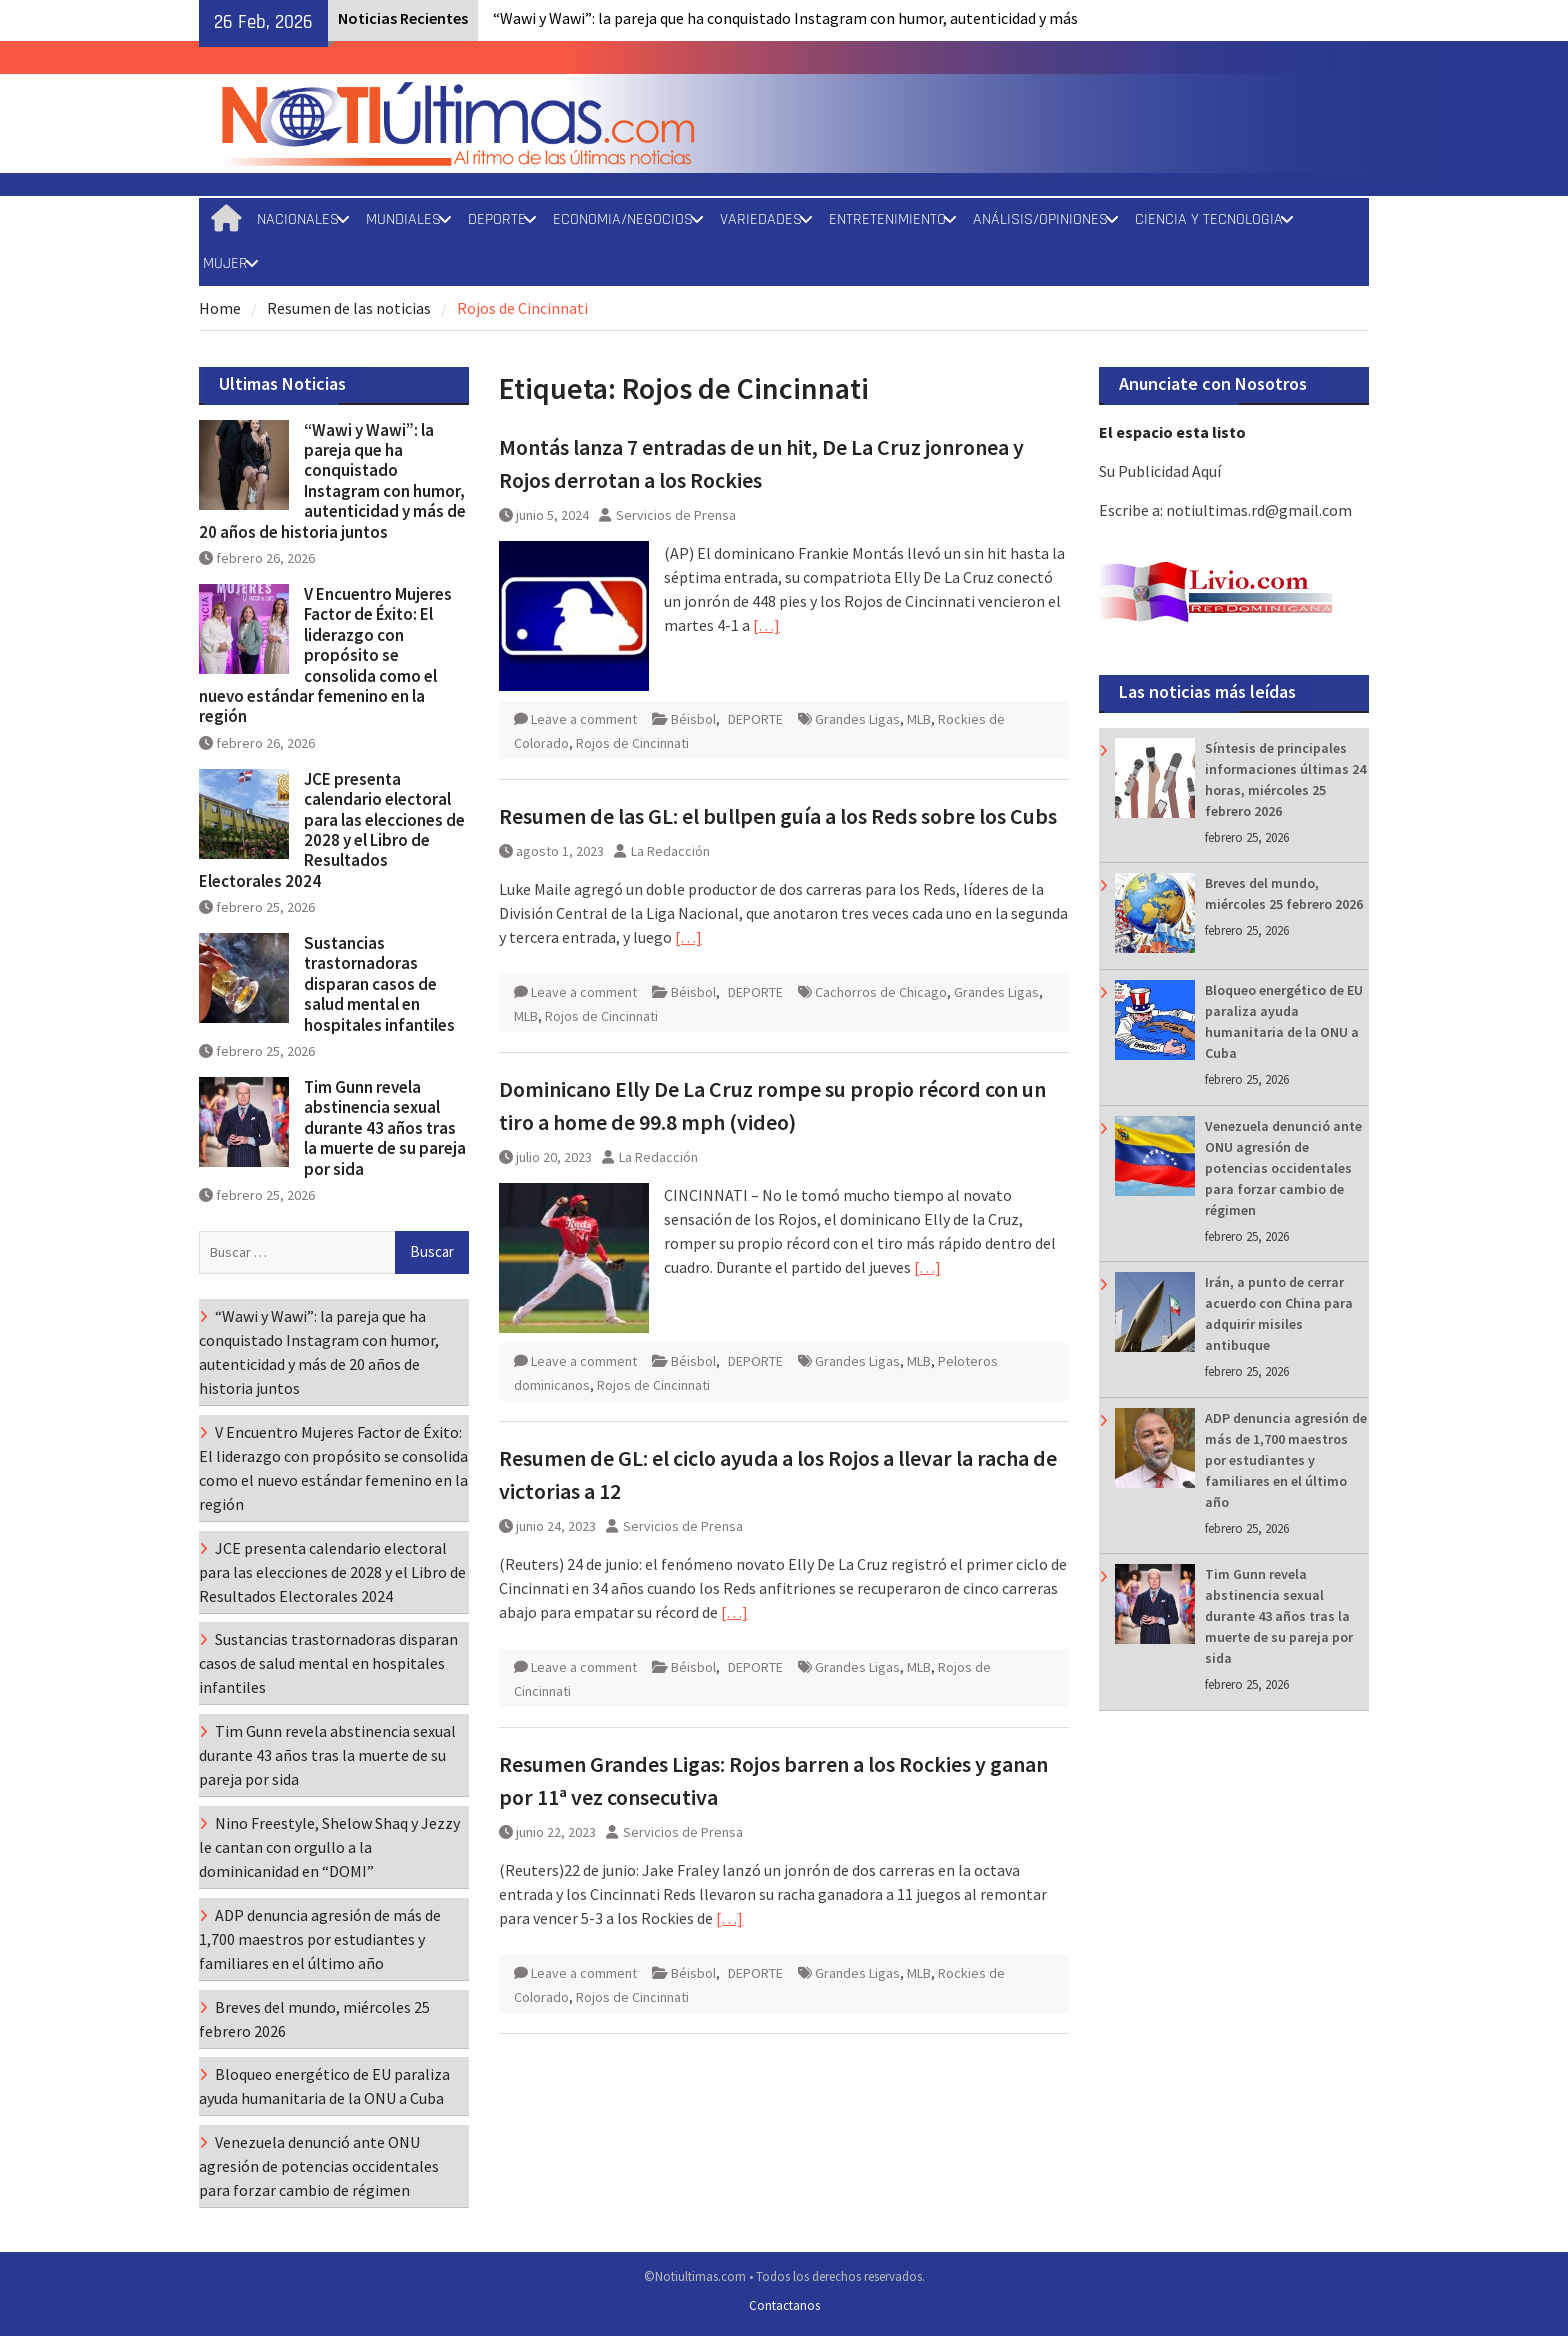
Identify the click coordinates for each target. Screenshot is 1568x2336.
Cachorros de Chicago (881, 992)
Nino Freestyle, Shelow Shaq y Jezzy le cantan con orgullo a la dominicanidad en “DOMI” (329, 1847)
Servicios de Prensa (676, 515)
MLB (919, 719)
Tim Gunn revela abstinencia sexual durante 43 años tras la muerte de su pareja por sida (1279, 1616)
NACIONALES (298, 219)
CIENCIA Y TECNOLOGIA (1209, 219)
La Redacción (670, 851)
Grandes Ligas (857, 719)
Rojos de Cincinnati (632, 743)
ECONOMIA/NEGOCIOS (623, 219)
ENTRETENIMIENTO (887, 219)
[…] (766, 625)
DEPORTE (497, 219)
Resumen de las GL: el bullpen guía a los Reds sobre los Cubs (778, 816)
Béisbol (693, 719)
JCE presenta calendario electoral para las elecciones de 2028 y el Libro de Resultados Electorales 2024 (332, 830)
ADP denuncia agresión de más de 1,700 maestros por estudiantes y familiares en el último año (1286, 1460)
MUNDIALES (403, 219)
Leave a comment (584, 719)
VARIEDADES (761, 219)
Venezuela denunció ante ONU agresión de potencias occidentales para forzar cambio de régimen (1283, 1168)
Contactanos (784, 2305)
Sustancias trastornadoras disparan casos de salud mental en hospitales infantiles (379, 984)
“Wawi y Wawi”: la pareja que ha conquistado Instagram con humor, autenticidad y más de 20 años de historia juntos (332, 481)
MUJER (225, 263)
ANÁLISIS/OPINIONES (1040, 219)
